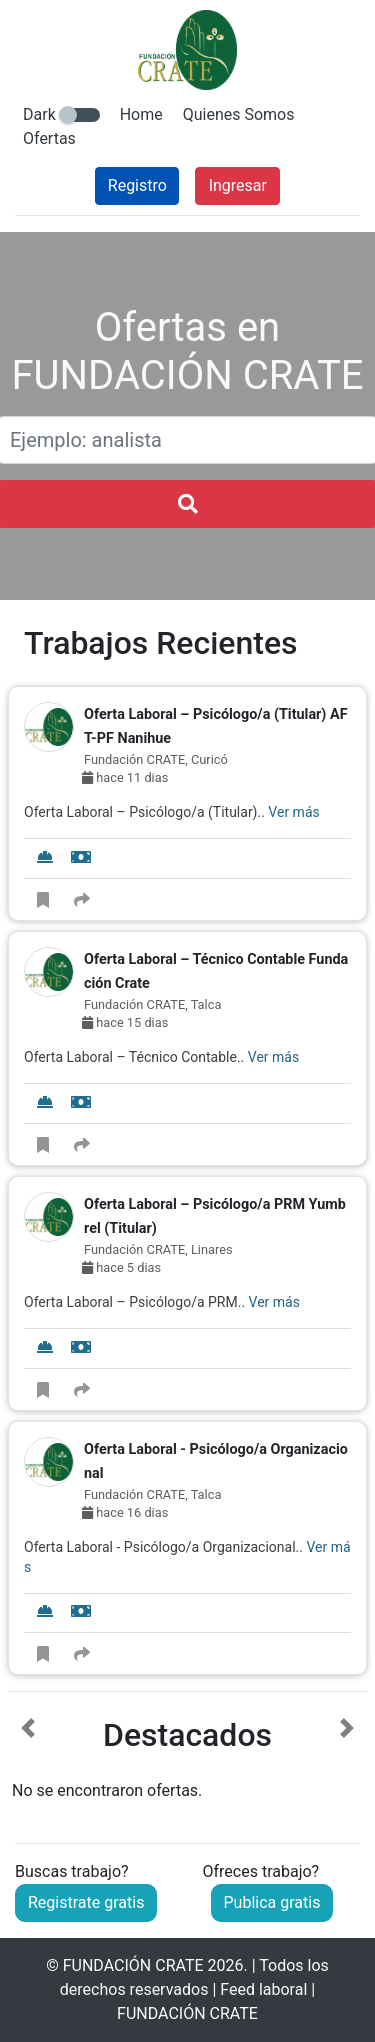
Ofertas (49, 138)
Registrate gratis (86, 1902)
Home (141, 114)
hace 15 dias (125, 1022)
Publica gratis (272, 1902)
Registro (137, 185)
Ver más (293, 812)
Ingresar (238, 185)
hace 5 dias (121, 1267)
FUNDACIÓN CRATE (133, 1965)
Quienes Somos (239, 114)
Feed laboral (263, 1989)
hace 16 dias (125, 1512)
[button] (28, 1760)
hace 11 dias (125, 777)
